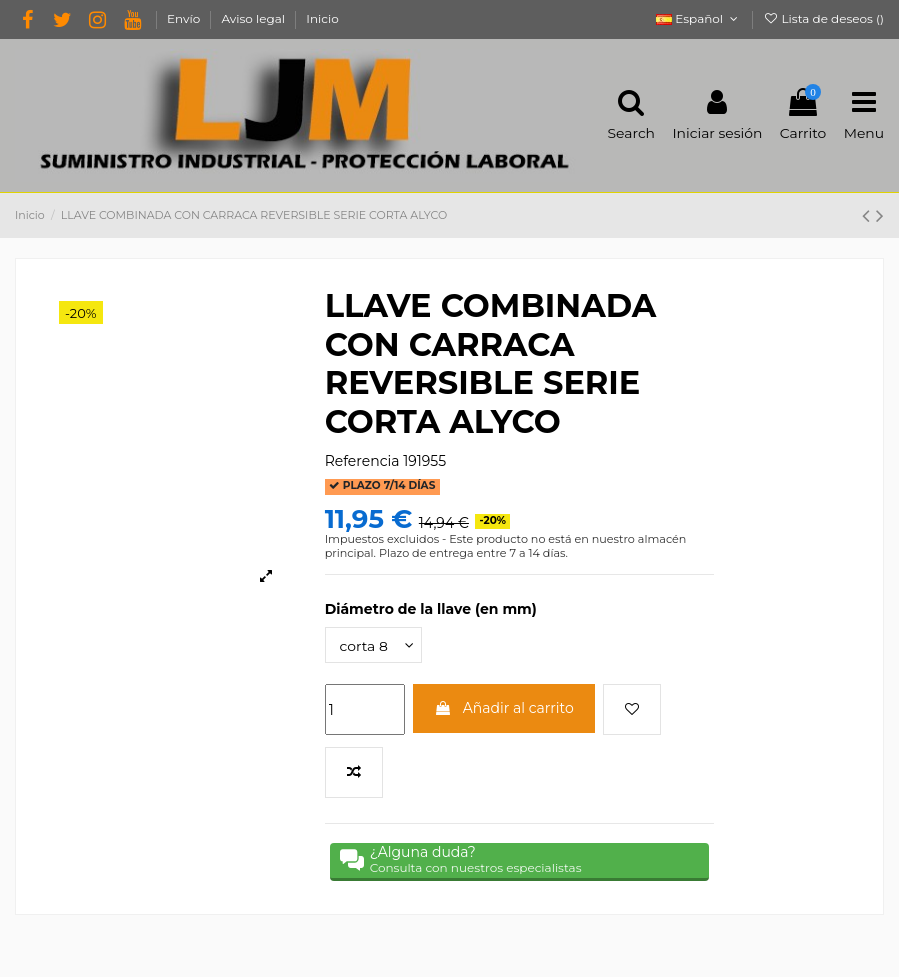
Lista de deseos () (823, 18)
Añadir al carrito (504, 708)
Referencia (362, 461)
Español (699, 18)
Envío (185, 18)
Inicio (322, 18)
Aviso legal (254, 18)
